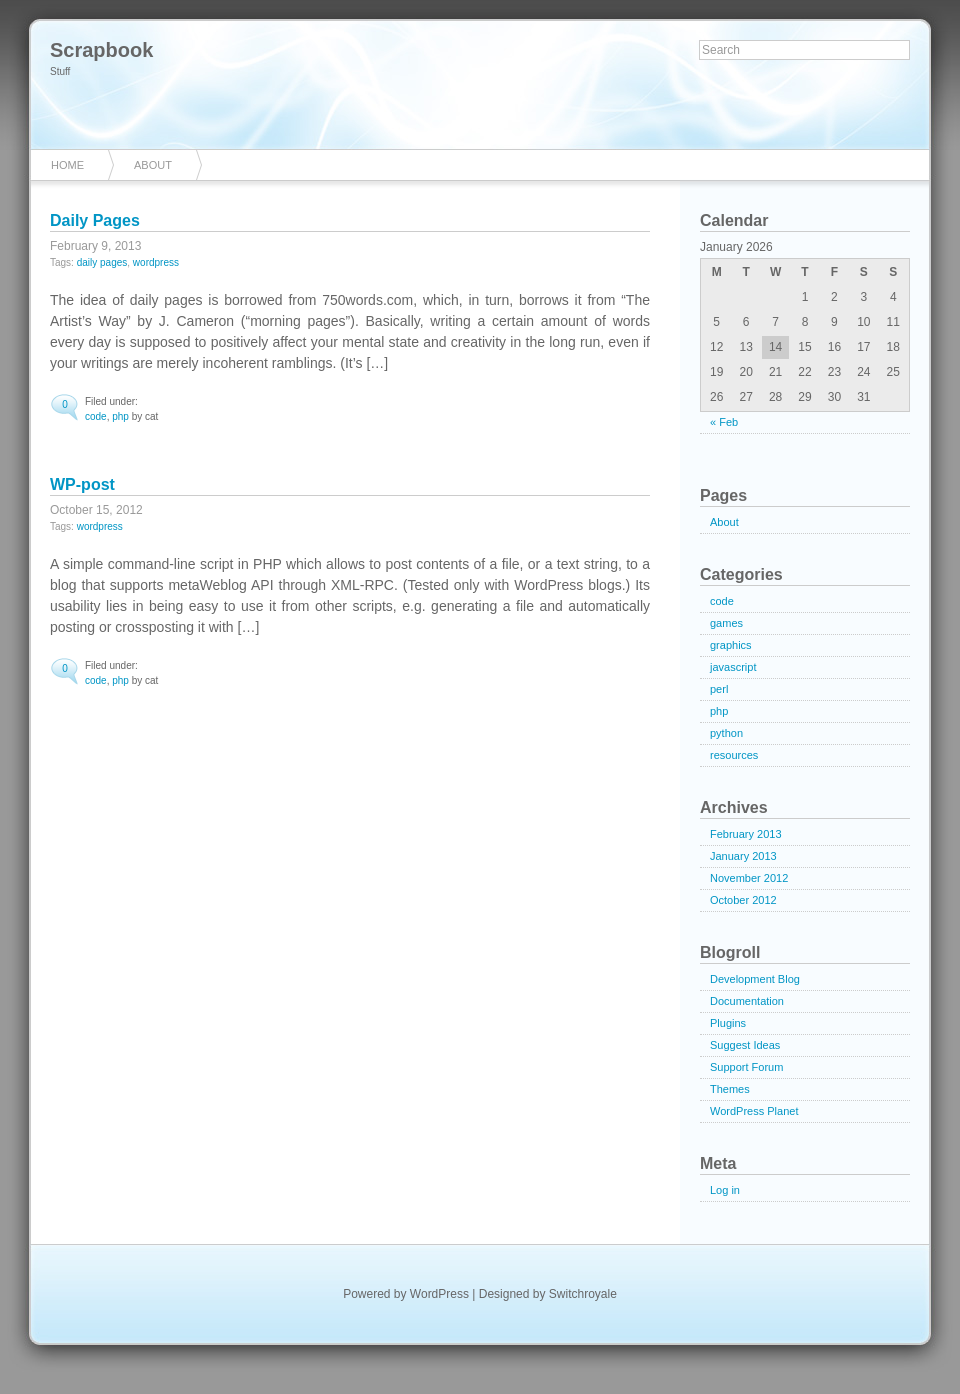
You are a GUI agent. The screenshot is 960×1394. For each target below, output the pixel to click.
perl (719, 689)
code (96, 416)
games (726, 623)
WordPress (439, 1294)
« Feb (724, 422)
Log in (725, 1190)
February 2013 (746, 834)
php (120, 416)
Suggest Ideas (745, 1045)
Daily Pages (95, 220)
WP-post (82, 484)
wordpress (156, 262)
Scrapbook (101, 50)
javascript (733, 667)
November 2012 (749, 878)
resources (734, 755)
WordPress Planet (754, 1111)
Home (67, 165)
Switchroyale (583, 1294)
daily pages (102, 262)
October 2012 (743, 900)
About (153, 165)
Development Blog (755, 979)
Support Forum (746, 1067)
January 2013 (743, 856)
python (726, 733)
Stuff (60, 71)
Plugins (728, 1023)
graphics (731, 645)
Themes (730, 1089)
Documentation (747, 1001)
